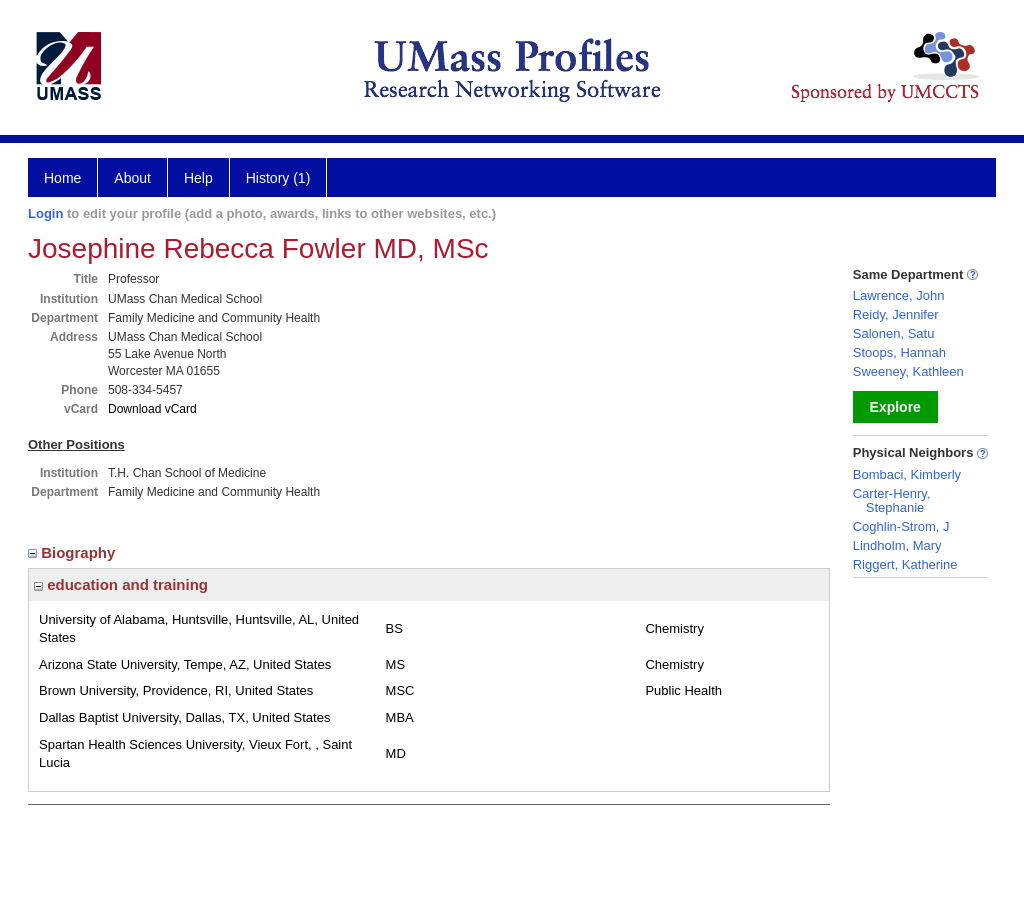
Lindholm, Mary (897, 545)
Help (198, 178)
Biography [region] (74, 552)
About (132, 178)
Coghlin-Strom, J (901, 526)
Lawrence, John (899, 295)
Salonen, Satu (894, 333)
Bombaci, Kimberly (907, 474)
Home (62, 178)
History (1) (278, 178)
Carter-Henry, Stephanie (892, 500)
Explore (895, 407)
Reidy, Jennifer (896, 314)
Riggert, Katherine (905, 564)
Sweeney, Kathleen (908, 371)
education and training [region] (121, 584)
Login (45, 213)
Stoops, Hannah (899, 352)
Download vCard (152, 409)
